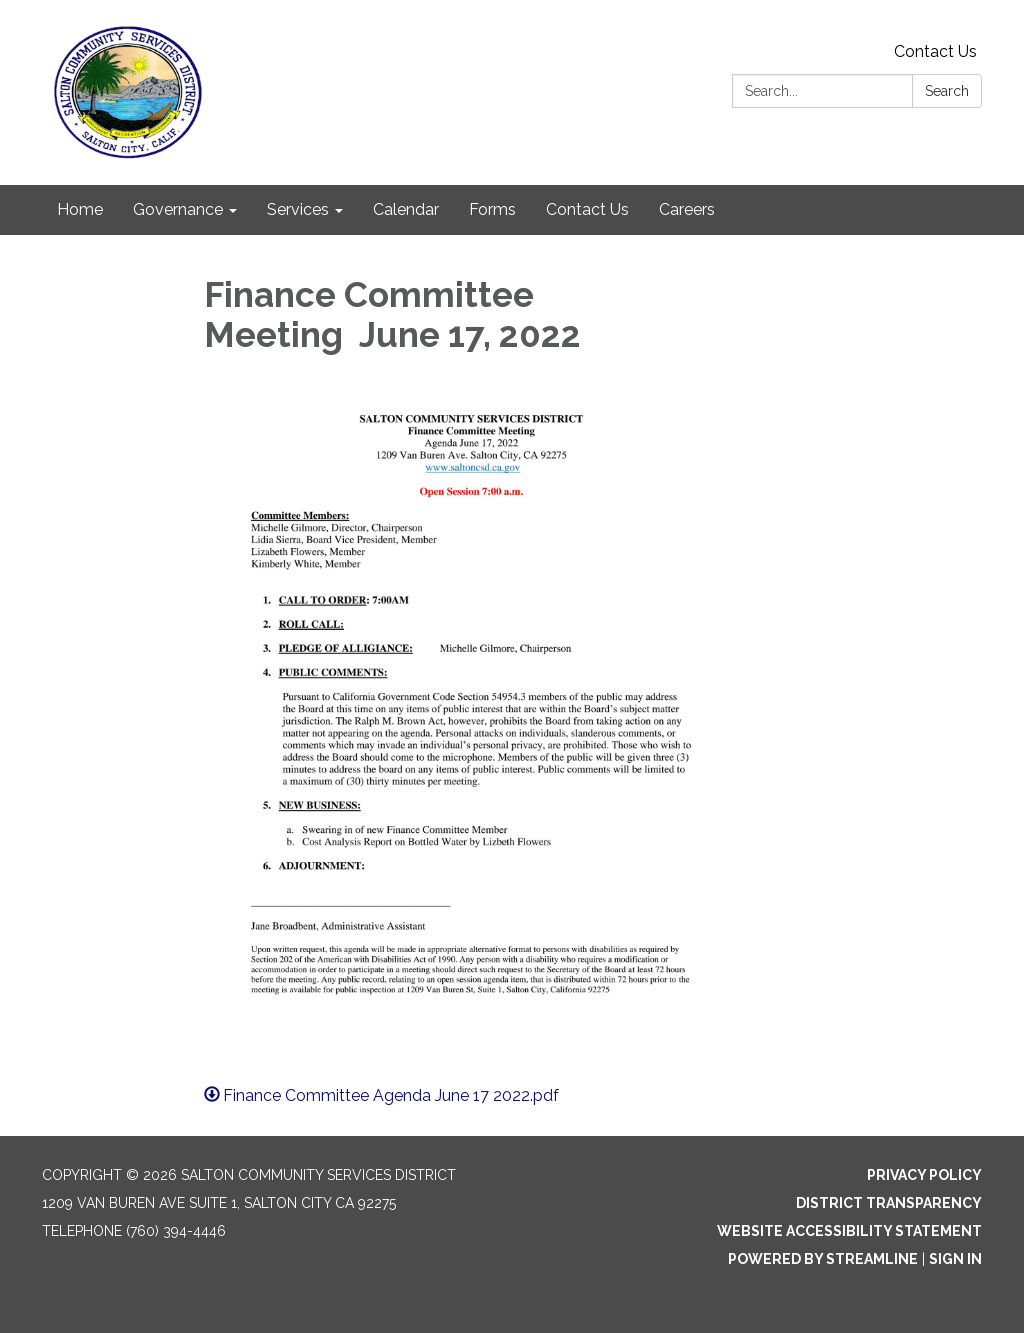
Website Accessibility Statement (849, 1231)
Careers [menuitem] (687, 209)
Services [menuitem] (298, 209)
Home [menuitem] (80, 209)
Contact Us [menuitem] (587, 209)
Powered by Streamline (823, 1259)
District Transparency (889, 1203)
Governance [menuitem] (178, 209)
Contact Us (935, 51)
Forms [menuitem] (492, 209)
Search (947, 91)
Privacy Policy (924, 1175)
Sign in (955, 1259)
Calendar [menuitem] (406, 209)
